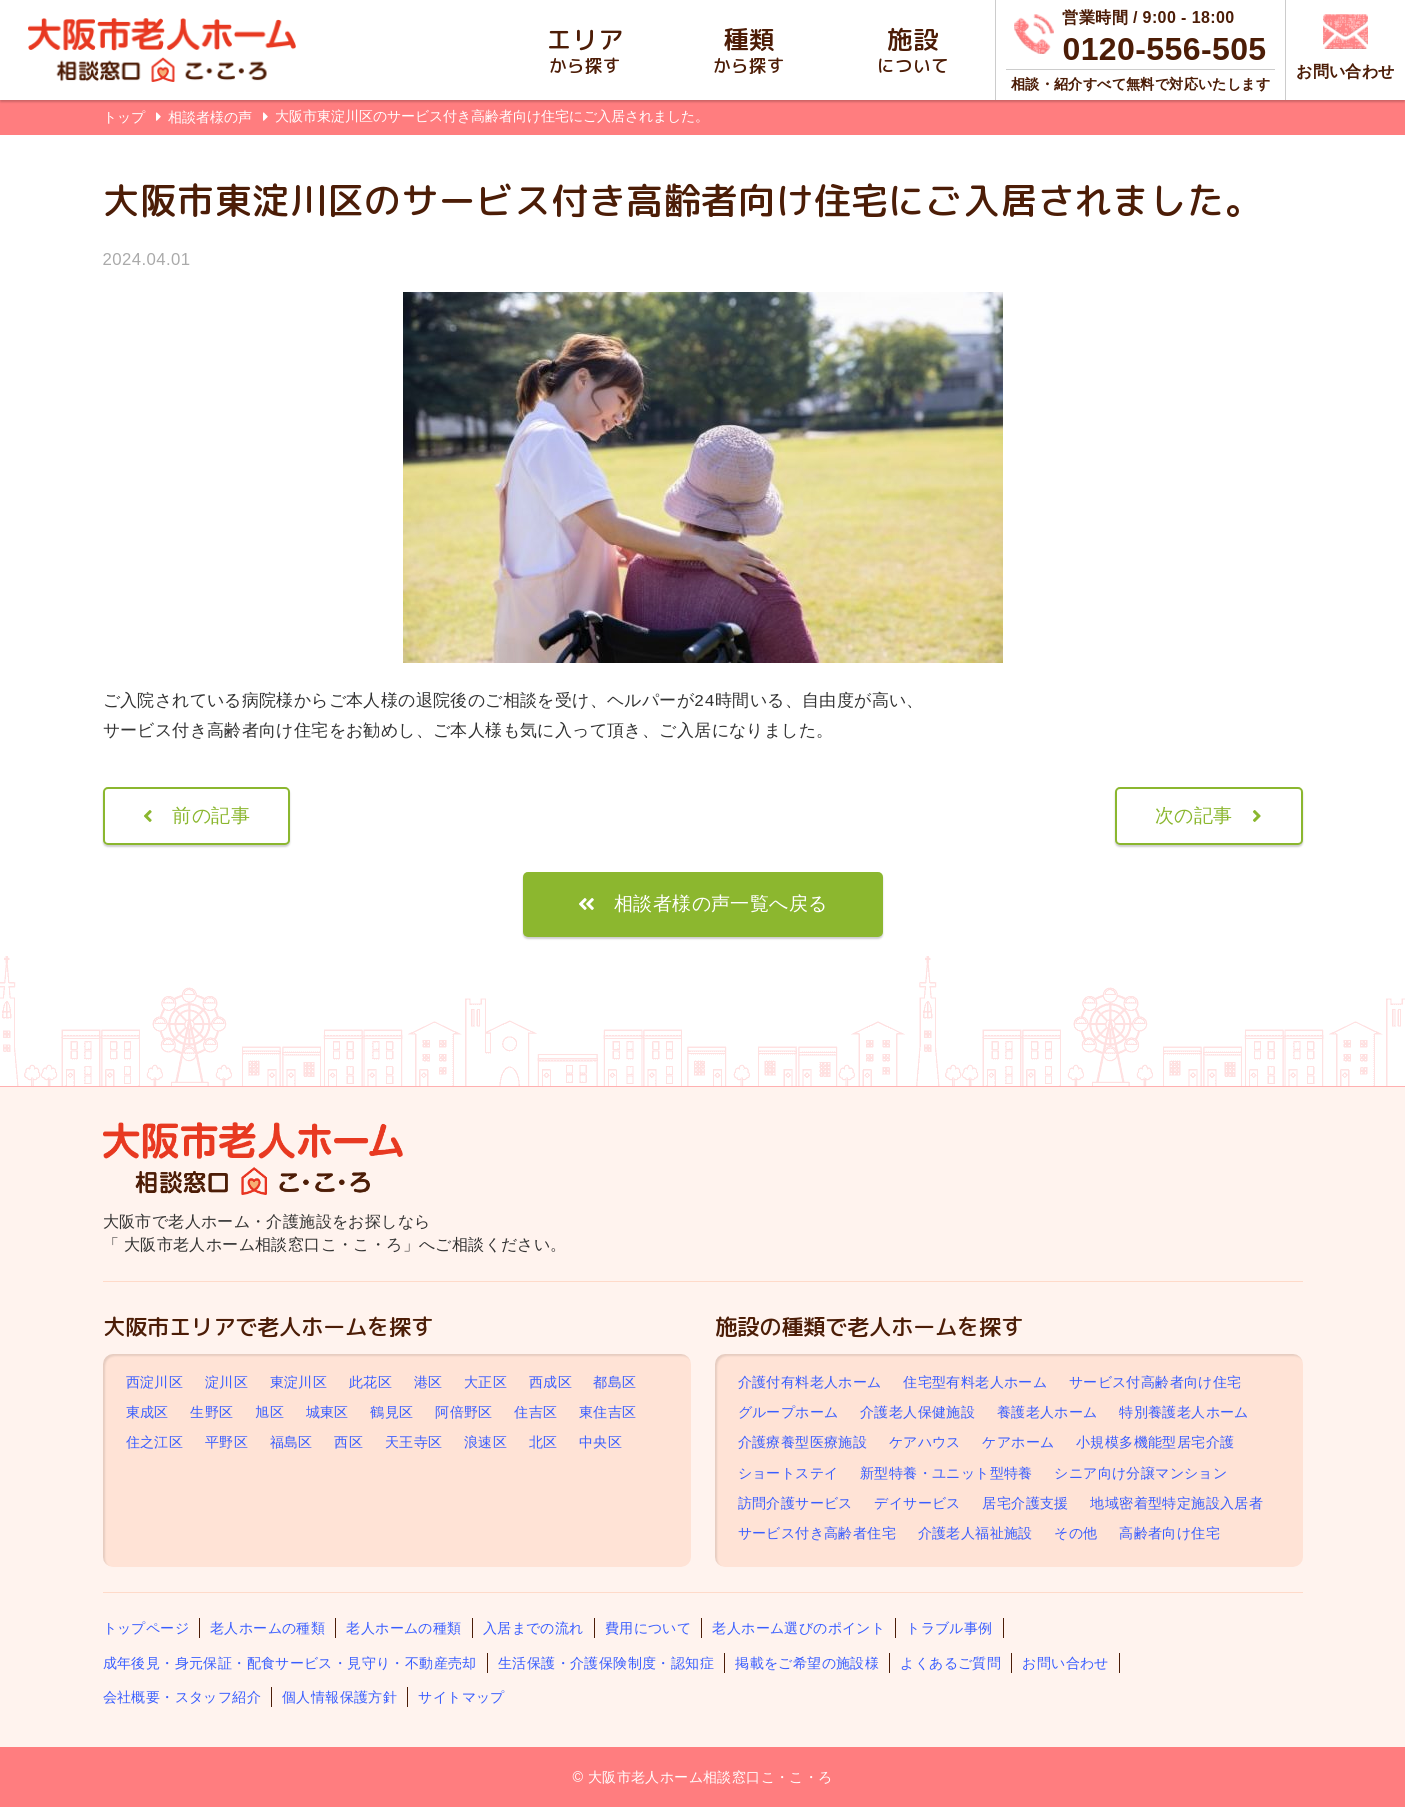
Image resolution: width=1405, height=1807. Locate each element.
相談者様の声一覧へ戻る (720, 903)
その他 (1075, 1533)
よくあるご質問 (950, 1663)
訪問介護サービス (795, 1503)
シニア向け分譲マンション (1140, 1473)
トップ (124, 117)
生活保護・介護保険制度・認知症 (606, 1663)
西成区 (550, 1382)
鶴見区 (391, 1412)
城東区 (327, 1412)
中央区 (600, 1442)
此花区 (370, 1382)
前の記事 (211, 815)
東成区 (147, 1412)
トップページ (146, 1628)
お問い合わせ (1065, 1663)
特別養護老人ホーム (1184, 1412)
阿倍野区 (464, 1412)
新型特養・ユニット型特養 (946, 1473)
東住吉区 (608, 1412)
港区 (428, 1382)
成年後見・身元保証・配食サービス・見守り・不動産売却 (290, 1663)
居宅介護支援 (1025, 1503)
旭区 (269, 1412)
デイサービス (917, 1503)
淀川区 (226, 1382)
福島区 (291, 1442)
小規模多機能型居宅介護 (1155, 1442)
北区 (543, 1442)
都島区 (614, 1382)
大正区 (485, 1382)
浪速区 (485, 1442)
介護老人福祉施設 (975, 1533)
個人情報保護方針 (339, 1697)
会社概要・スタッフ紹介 (182, 1697)
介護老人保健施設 (917, 1412)
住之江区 (155, 1442)
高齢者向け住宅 (1169, 1533)
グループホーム (788, 1412)
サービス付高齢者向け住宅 (1155, 1382)
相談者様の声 (212, 117)
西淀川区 (155, 1382)
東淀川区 (299, 1382)
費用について (648, 1628)
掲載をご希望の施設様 (807, 1663)
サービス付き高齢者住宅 (817, 1533)
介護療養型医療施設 (803, 1442)
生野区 (211, 1412)
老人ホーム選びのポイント (798, 1628)
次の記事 (1194, 815)
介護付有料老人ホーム (810, 1382)
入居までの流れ (533, 1628)
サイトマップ (461, 1697)
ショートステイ (788, 1473)
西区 (348, 1442)
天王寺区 (414, 1442)
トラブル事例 (949, 1628)
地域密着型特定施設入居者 (1176, 1503)
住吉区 (535, 1412)
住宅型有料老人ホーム (975, 1382)
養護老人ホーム (1047, 1412)
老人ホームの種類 (267, 1628)
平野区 (226, 1442)
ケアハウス (925, 1442)
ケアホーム (1018, 1442)
